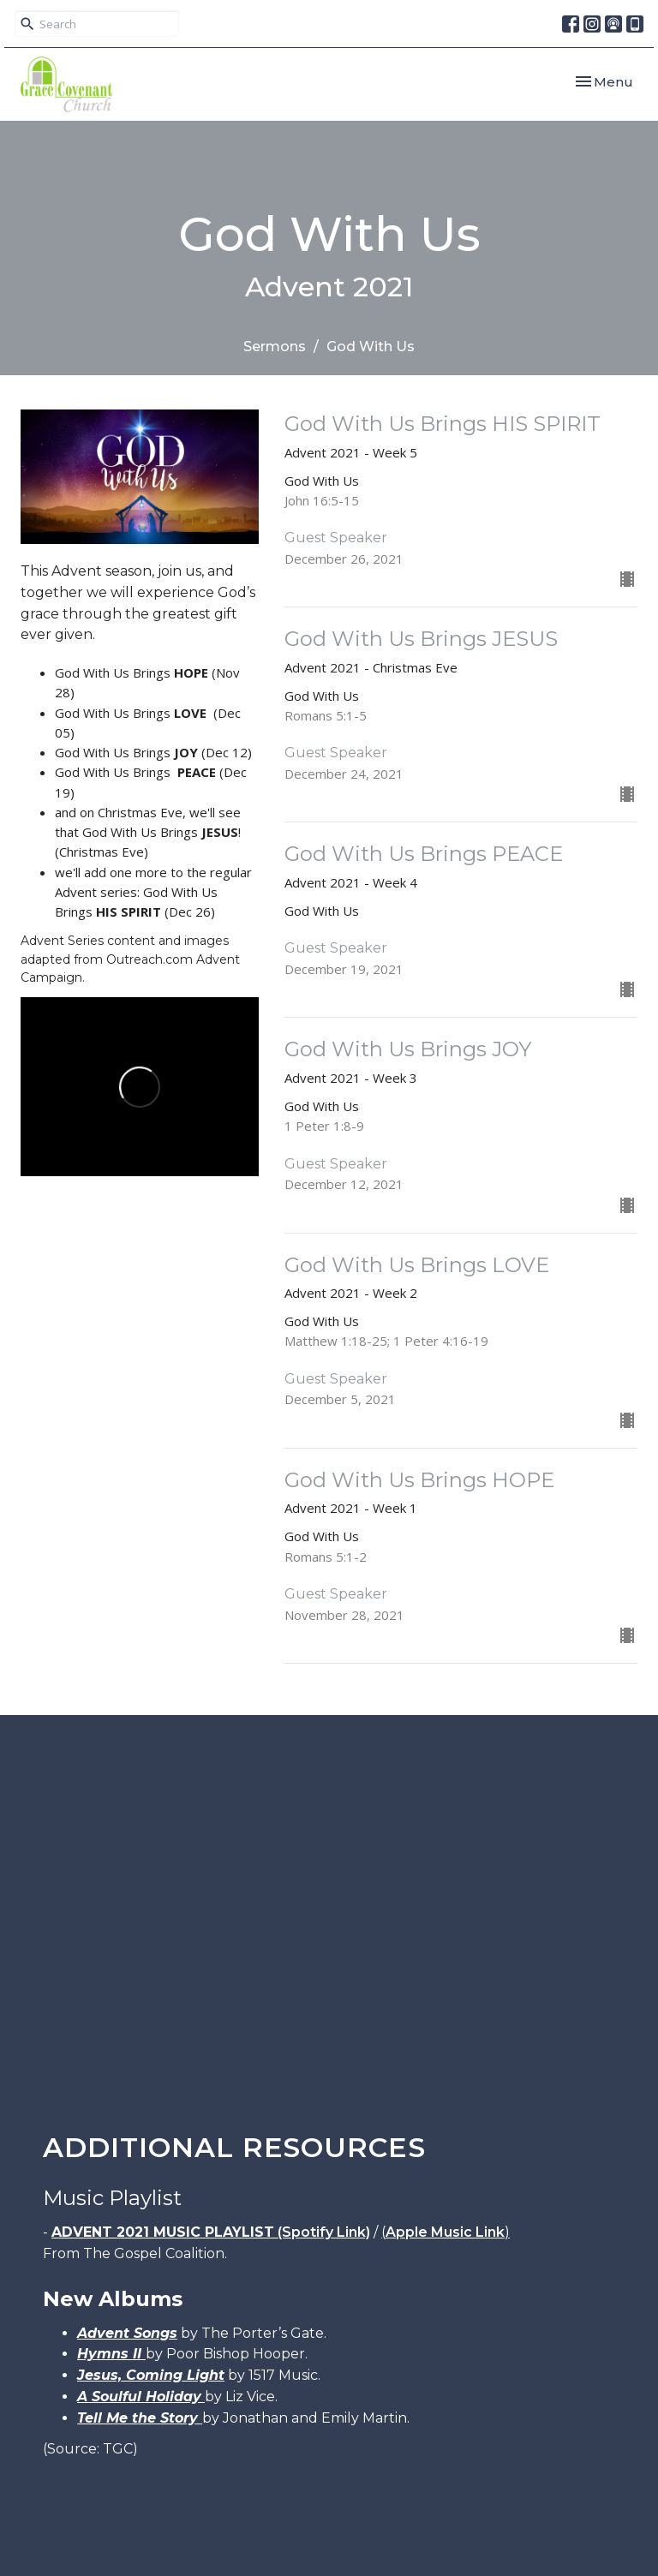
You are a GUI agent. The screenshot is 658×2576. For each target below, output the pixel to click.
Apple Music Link (445, 2232)
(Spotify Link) (210, 2232)
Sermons (274, 346)
